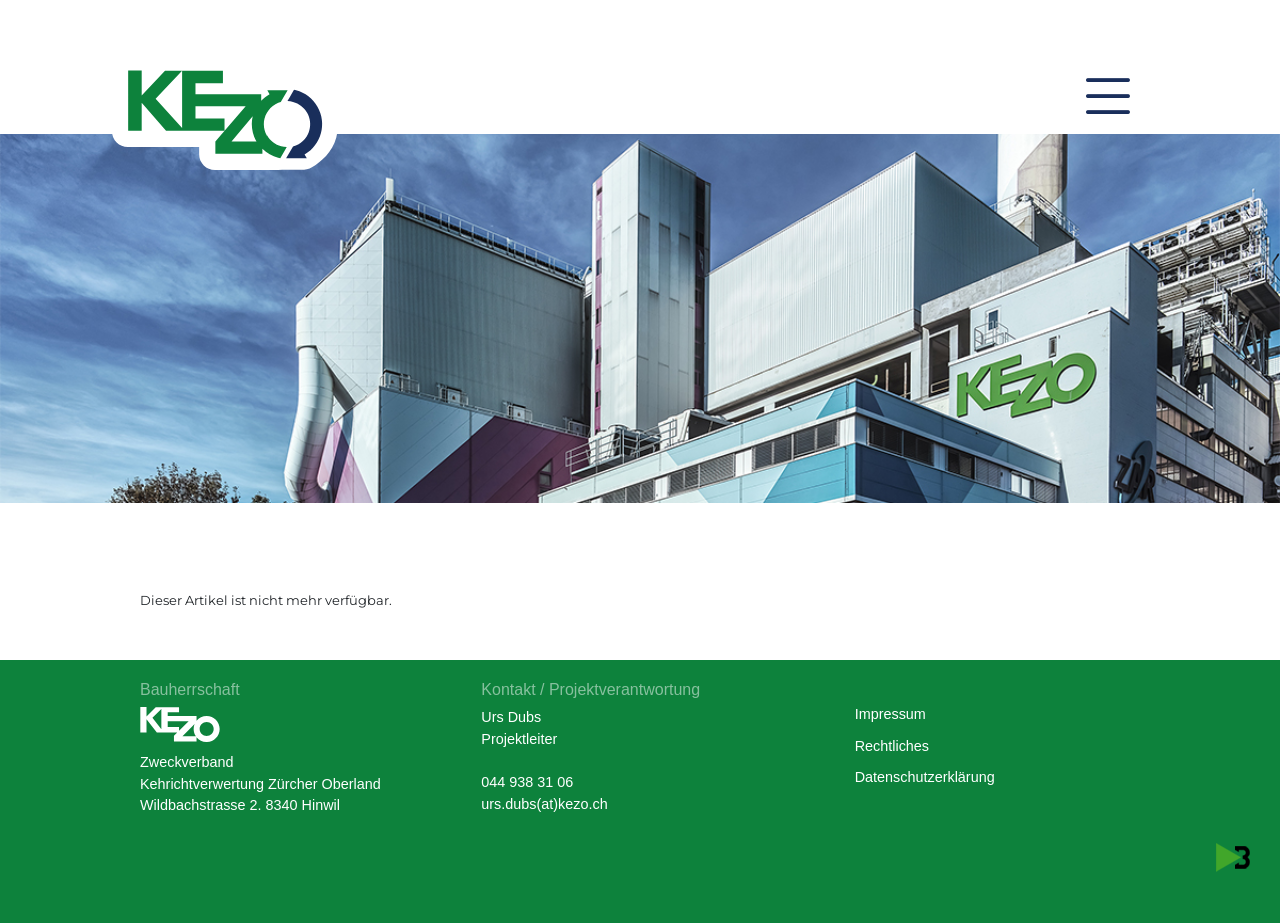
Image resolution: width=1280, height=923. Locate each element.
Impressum (890, 714)
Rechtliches (892, 746)
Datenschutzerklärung (925, 777)
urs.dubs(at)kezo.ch (544, 804)
